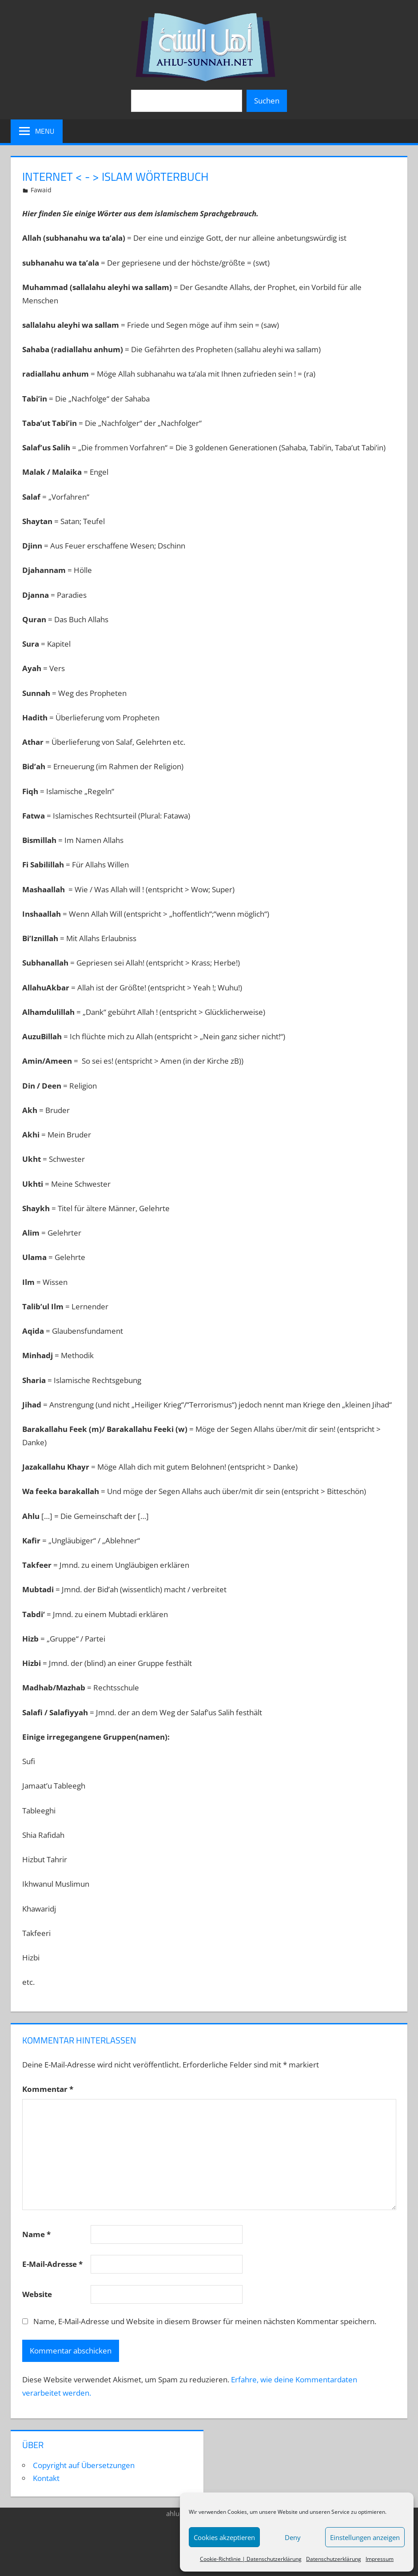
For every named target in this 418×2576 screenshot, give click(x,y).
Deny (293, 2537)
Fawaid (41, 190)
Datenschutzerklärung (333, 2559)
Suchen (266, 100)
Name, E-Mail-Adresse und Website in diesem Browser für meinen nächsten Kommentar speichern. (204, 2321)
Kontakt (46, 2478)
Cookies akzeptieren (224, 2537)
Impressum (380, 2559)
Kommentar (47, 2089)
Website (37, 2294)
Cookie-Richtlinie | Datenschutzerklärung (251, 2559)
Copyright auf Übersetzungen (84, 2465)
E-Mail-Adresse (52, 2264)
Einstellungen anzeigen (365, 2537)
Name (36, 2234)
